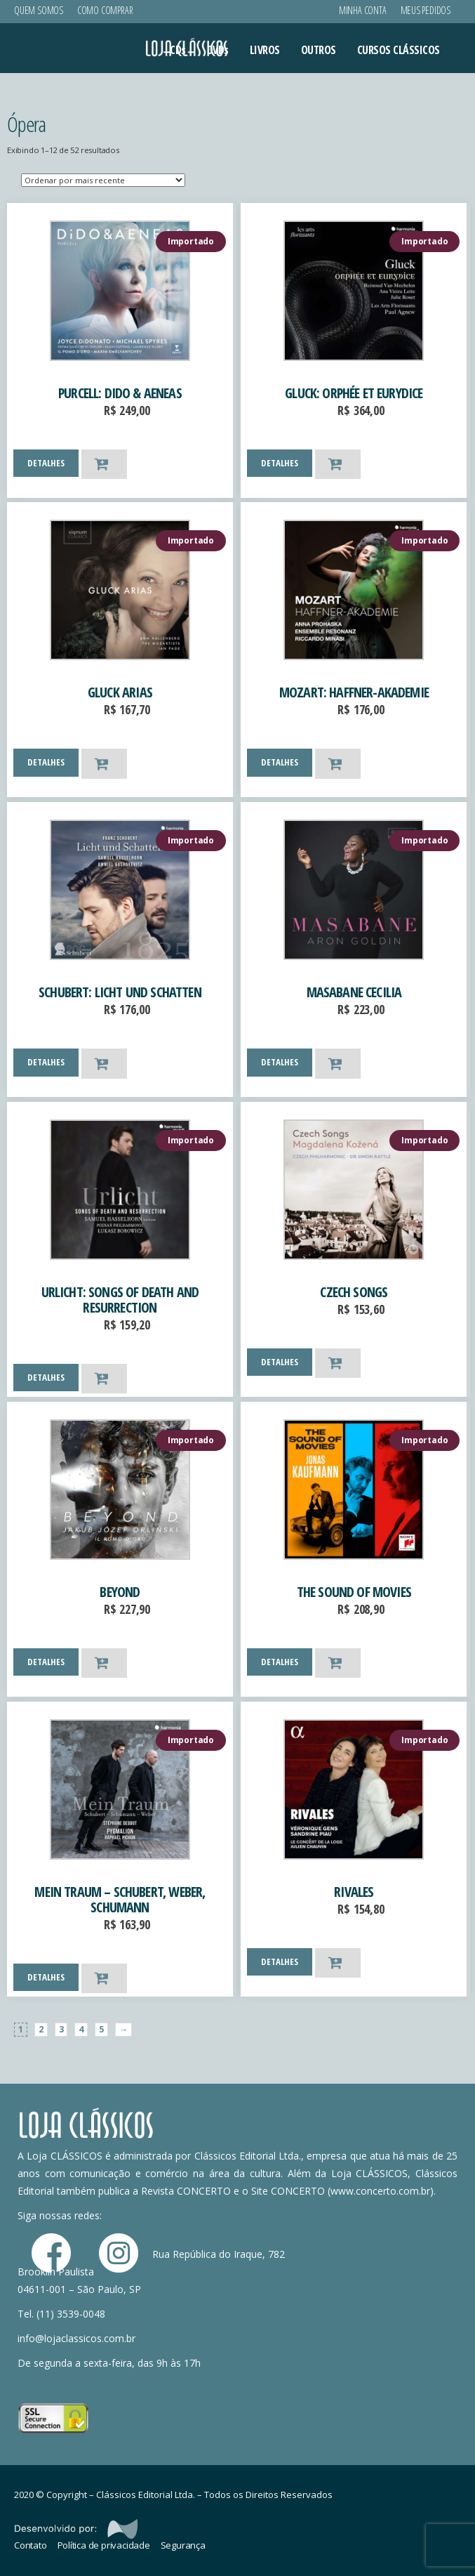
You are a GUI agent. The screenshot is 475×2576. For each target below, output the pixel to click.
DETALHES (46, 462)
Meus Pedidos (425, 10)
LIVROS (265, 50)
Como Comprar (105, 10)
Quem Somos (38, 10)
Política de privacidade (104, 2545)
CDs (178, 50)
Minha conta (363, 10)
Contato (30, 2545)
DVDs (218, 50)
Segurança (183, 2545)
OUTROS (318, 50)
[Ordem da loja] (103, 180)
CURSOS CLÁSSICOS (398, 50)
